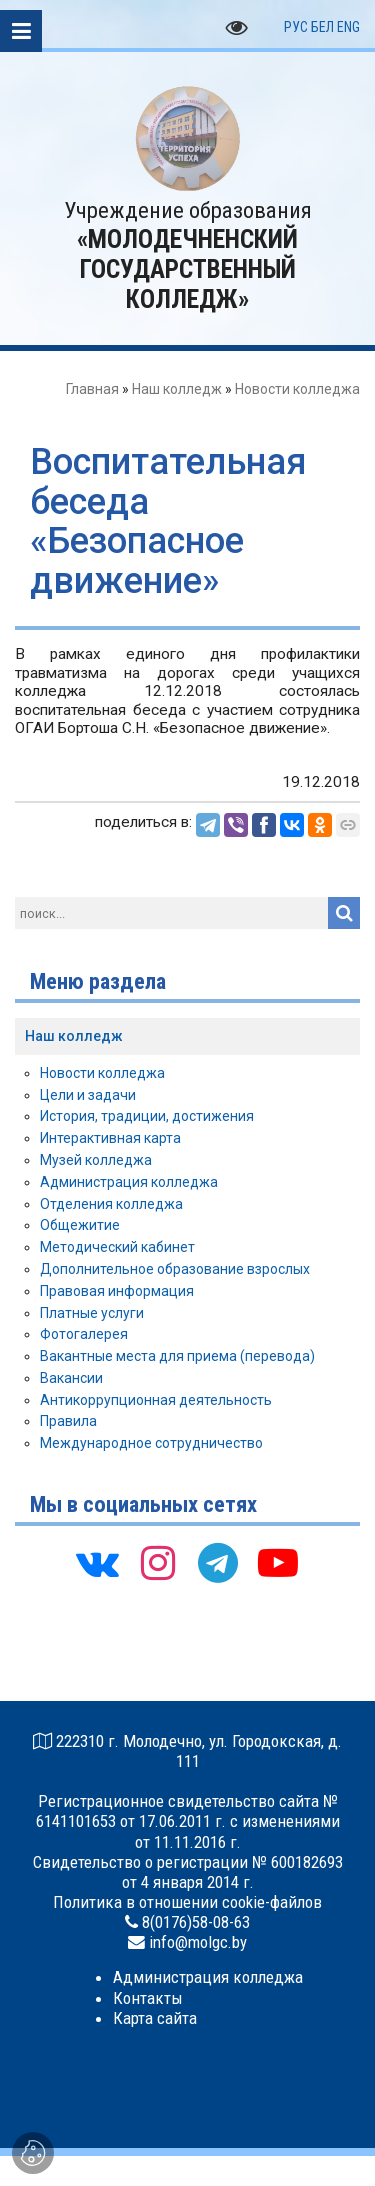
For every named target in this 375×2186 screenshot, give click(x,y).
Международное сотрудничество (151, 1443)
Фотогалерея (84, 1334)
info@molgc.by (198, 1942)
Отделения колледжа (111, 1204)
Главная (92, 389)
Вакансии (71, 1378)
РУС (296, 27)
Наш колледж (177, 389)
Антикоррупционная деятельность (156, 1400)
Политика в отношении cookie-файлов (187, 1902)
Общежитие (80, 1225)
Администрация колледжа (129, 1182)
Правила (68, 1421)
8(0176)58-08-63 (196, 1922)
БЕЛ (322, 27)
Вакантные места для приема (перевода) (177, 1356)
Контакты (148, 1998)
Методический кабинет (117, 1247)
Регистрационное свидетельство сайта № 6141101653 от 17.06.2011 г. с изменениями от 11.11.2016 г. (188, 1821)
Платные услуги (92, 1313)
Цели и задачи (88, 1095)
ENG (348, 27)
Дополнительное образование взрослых (175, 1269)
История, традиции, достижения (147, 1116)
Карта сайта (155, 2018)
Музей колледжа (96, 1160)
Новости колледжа (297, 389)
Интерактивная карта (110, 1138)
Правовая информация (117, 1291)
